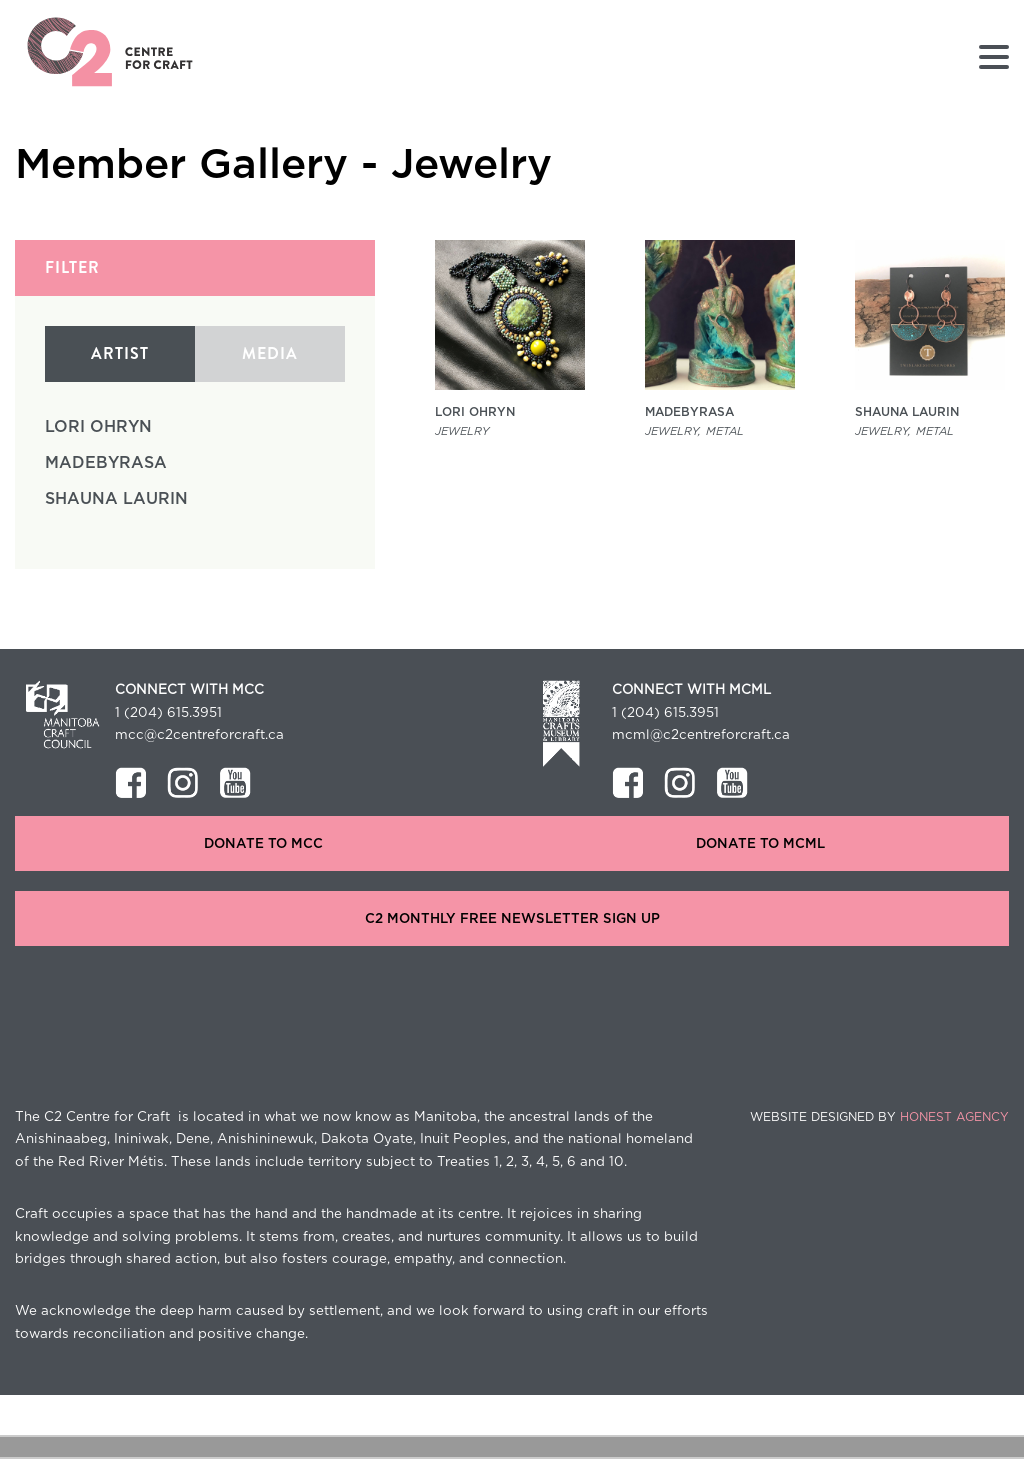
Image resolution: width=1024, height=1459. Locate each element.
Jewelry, (673, 431)
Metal (725, 431)
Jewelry (462, 431)
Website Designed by (879, 1117)
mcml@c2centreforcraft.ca (701, 735)
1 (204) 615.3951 (168, 713)
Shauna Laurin (116, 499)
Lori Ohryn (98, 427)
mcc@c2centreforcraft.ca (199, 735)
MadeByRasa (106, 463)
